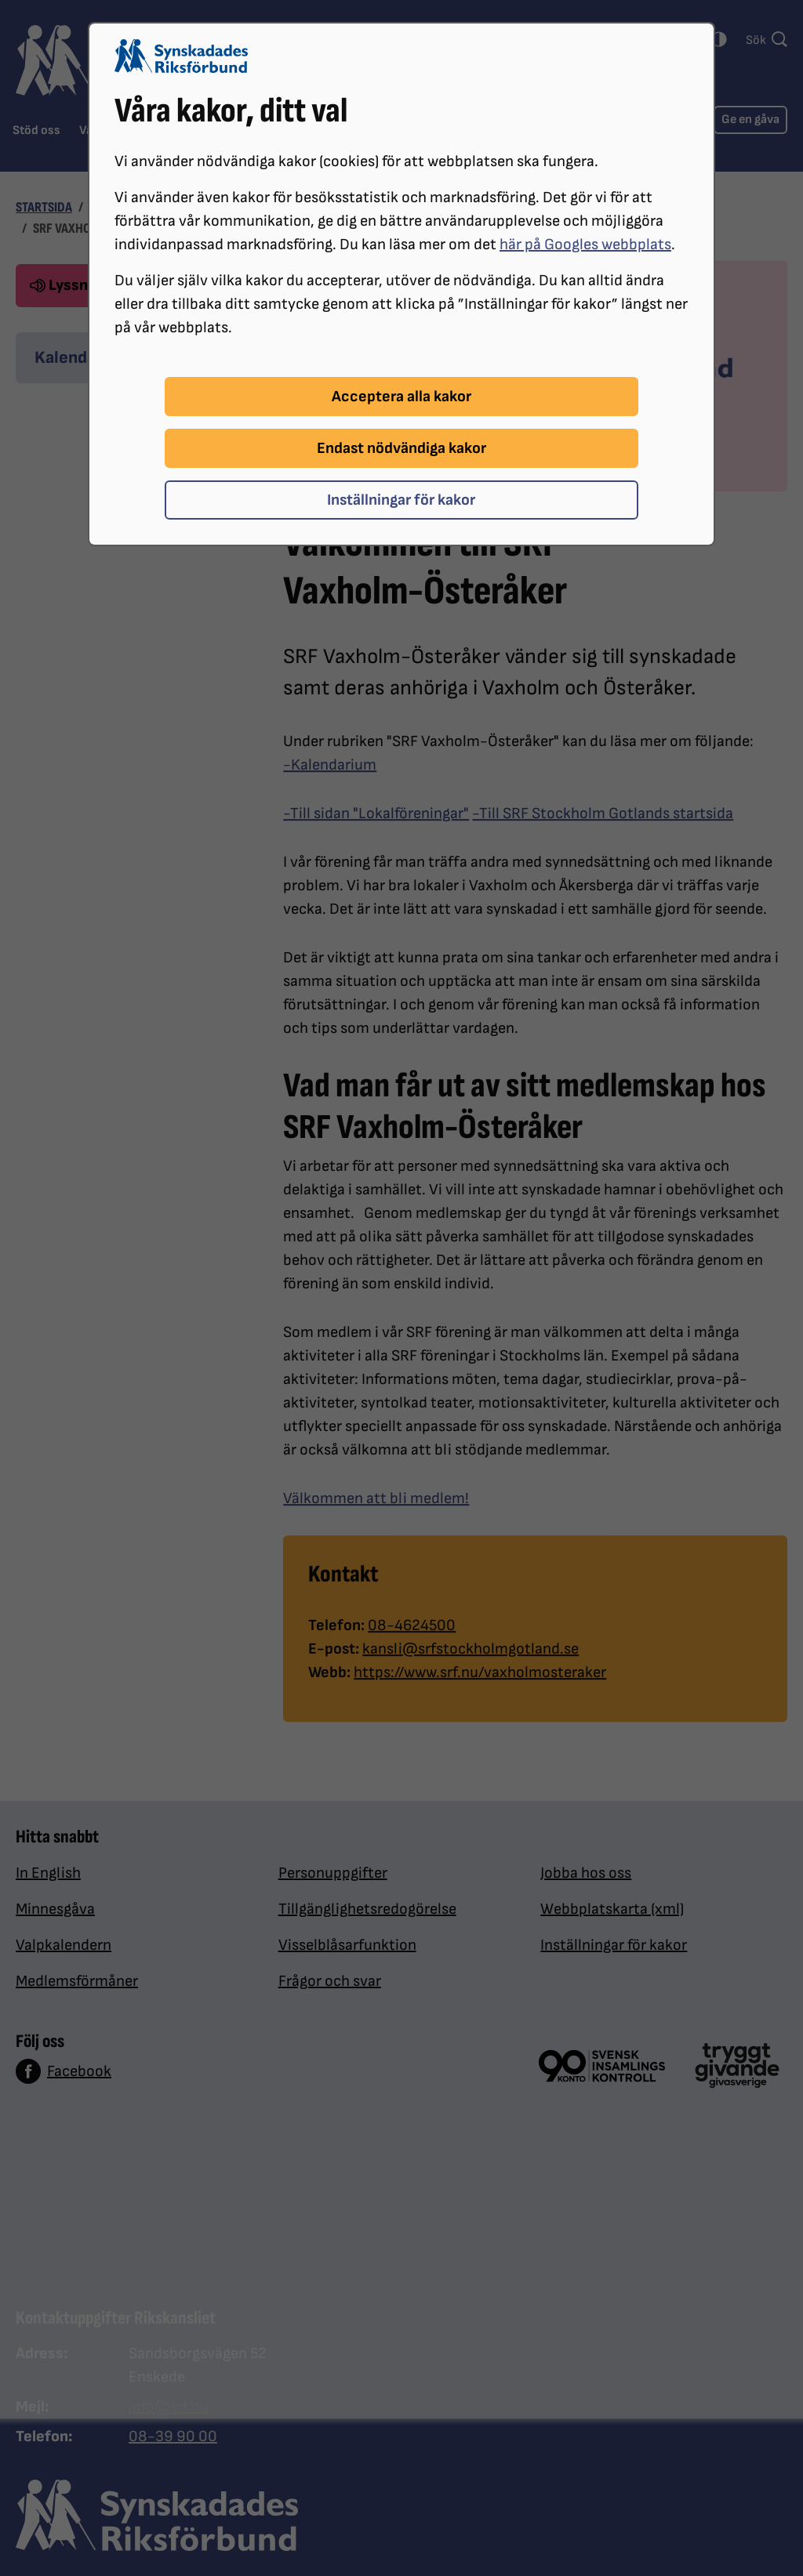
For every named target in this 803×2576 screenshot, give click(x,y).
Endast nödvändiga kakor (401, 448)
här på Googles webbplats (585, 244)
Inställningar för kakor (401, 500)
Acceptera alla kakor (401, 396)
